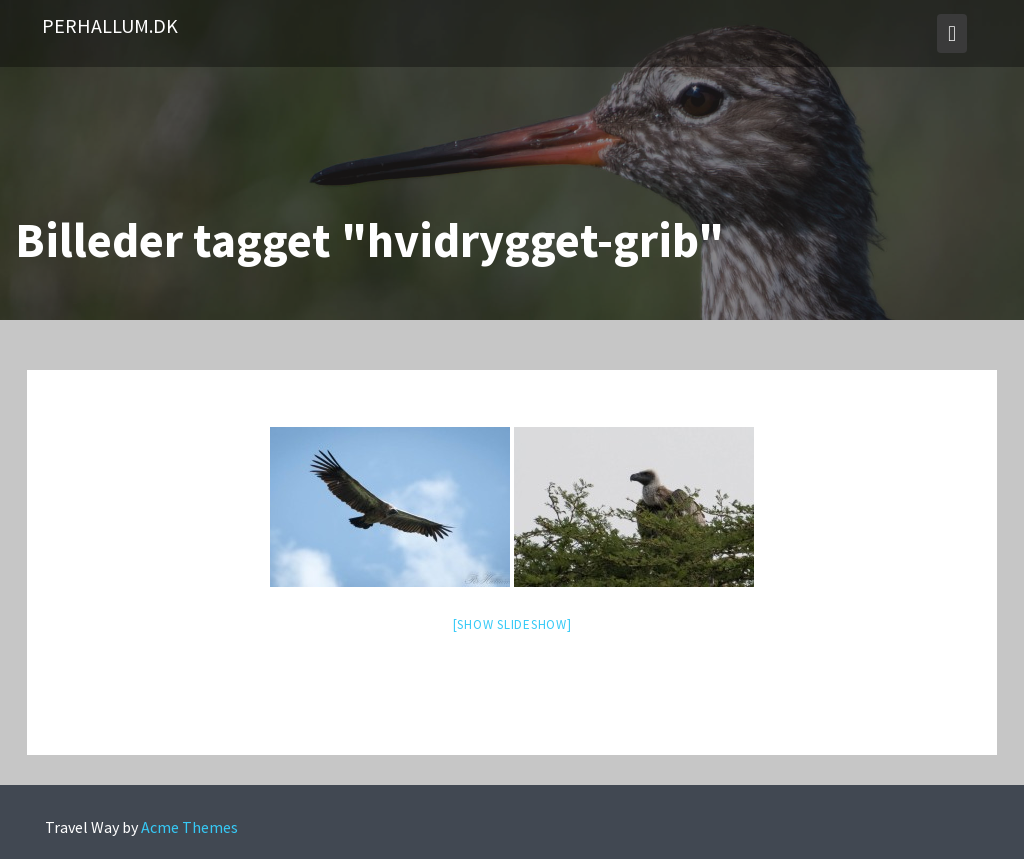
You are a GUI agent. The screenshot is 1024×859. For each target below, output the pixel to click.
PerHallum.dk (110, 25)
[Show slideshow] (512, 624)
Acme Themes (189, 827)
